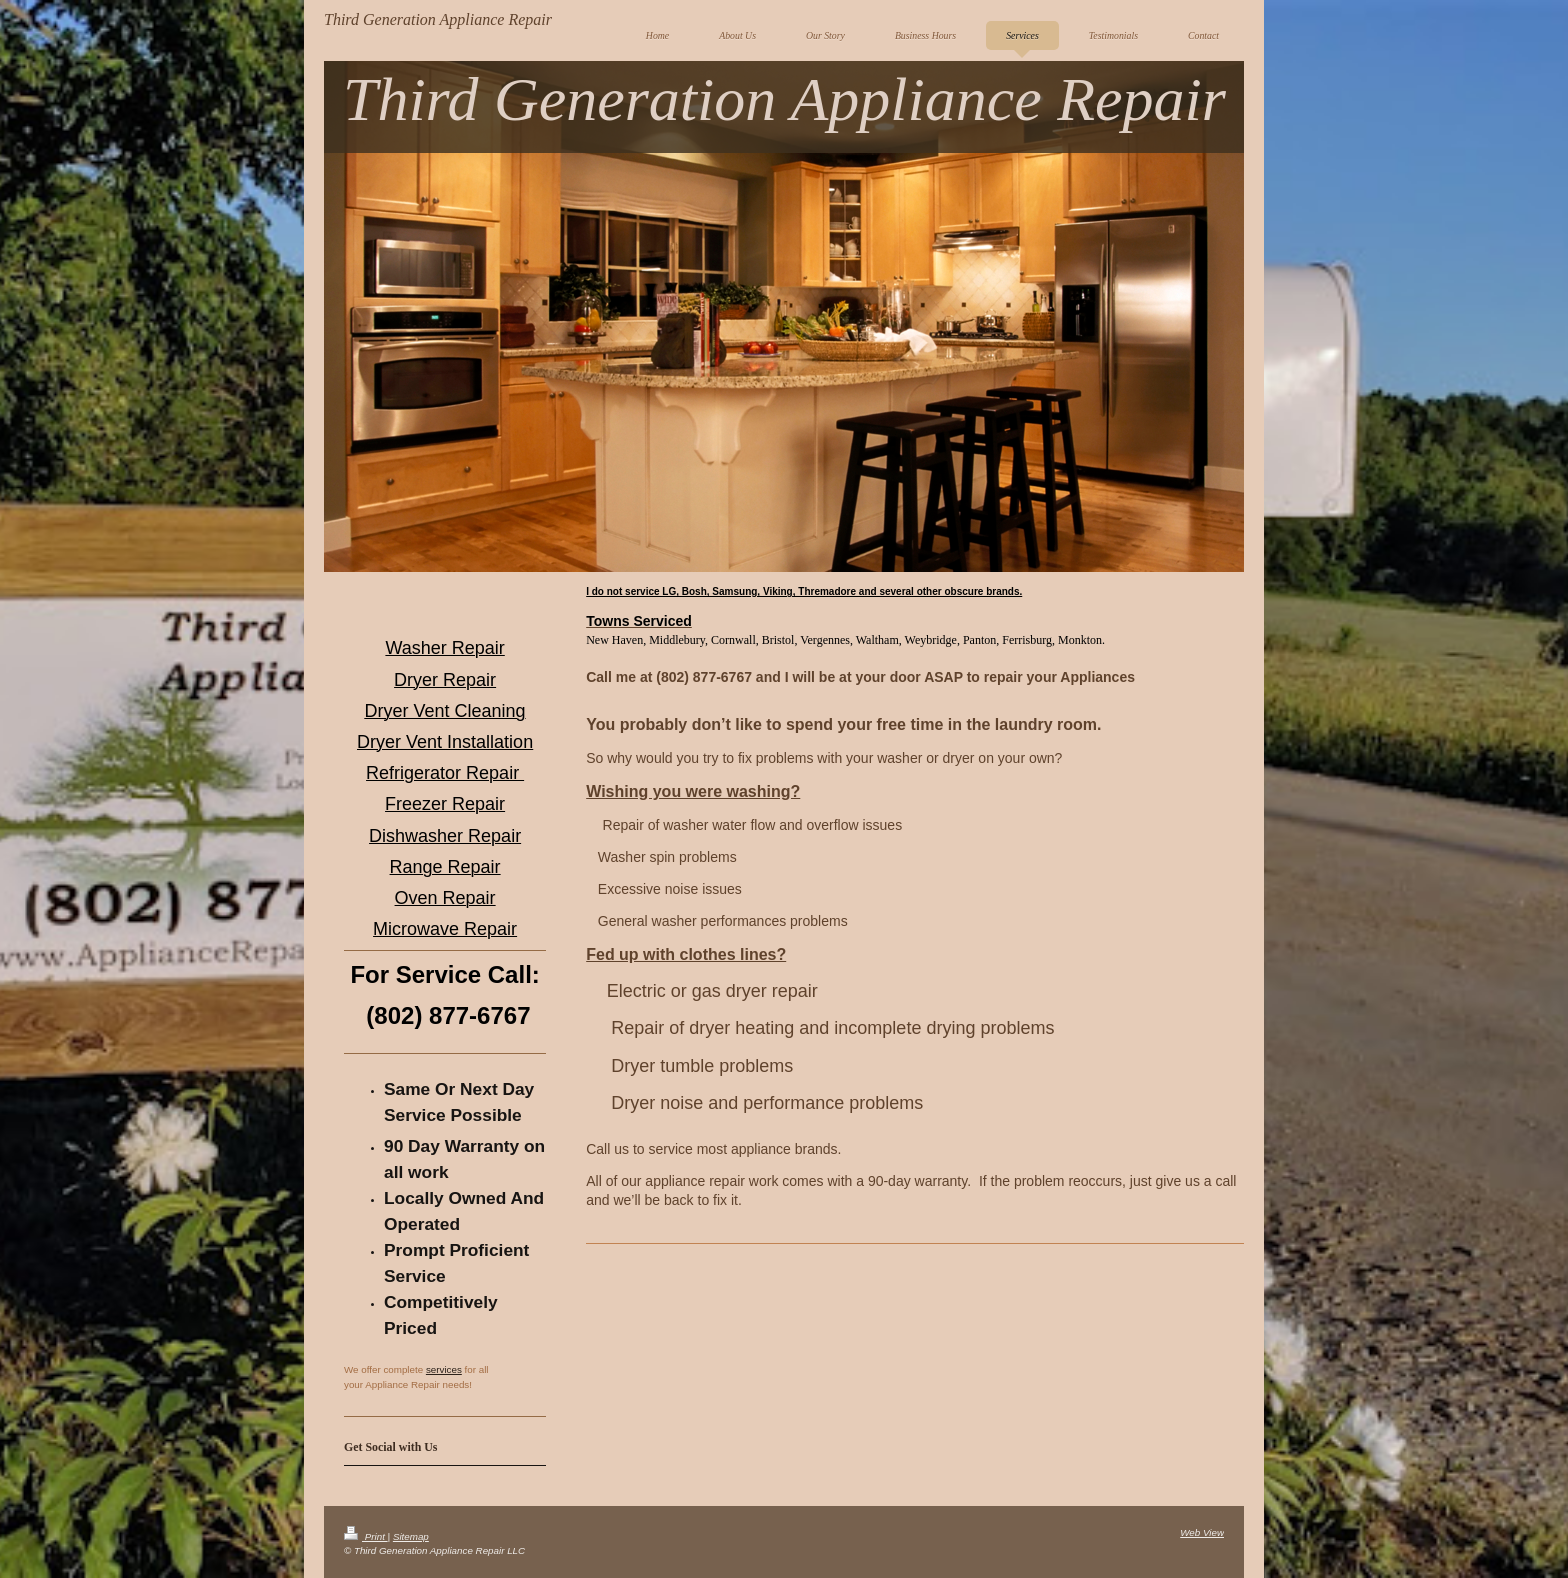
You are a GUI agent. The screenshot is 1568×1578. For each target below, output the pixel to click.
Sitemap (411, 1536)
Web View (1202, 1532)
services (444, 1369)
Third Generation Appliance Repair (438, 19)
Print (366, 1536)
